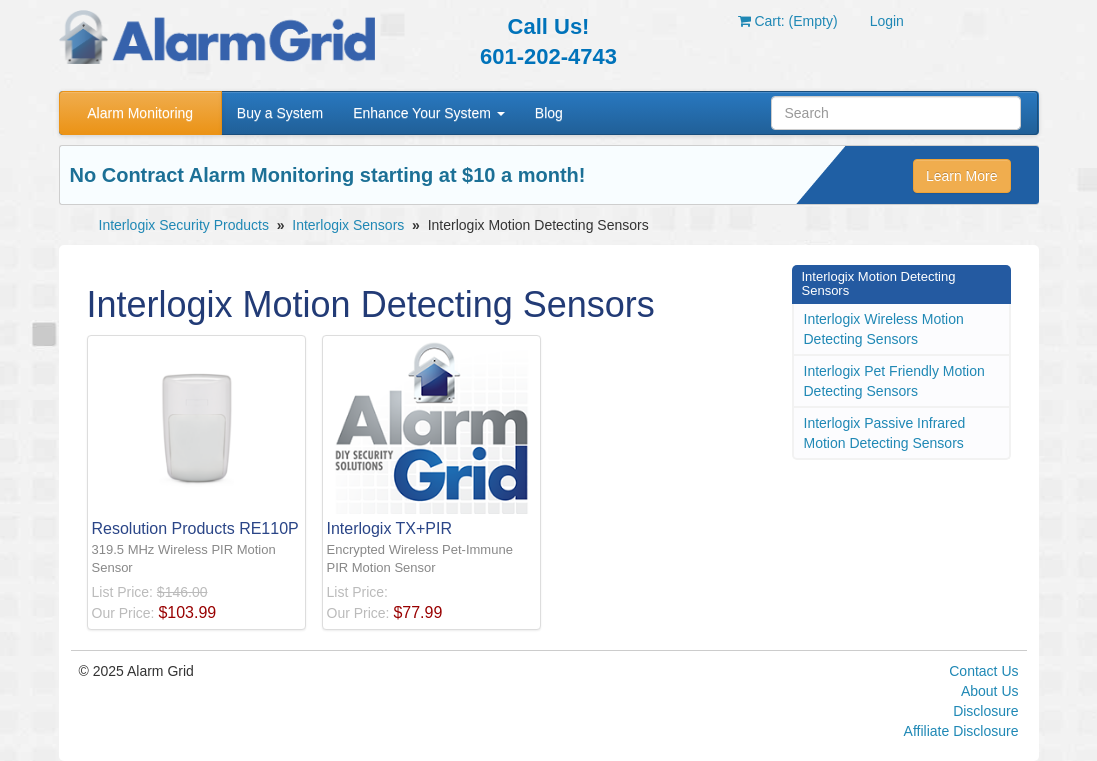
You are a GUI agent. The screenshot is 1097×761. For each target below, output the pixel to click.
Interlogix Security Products (184, 225)
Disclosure (985, 711)
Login (887, 21)
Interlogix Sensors (348, 225)
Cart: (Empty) (788, 21)
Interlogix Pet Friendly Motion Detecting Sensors (894, 381)
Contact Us (983, 671)
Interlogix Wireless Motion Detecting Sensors (884, 329)
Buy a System (280, 113)
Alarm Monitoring (140, 113)
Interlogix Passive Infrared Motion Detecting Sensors (885, 433)
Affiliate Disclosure (961, 731)
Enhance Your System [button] (429, 113)
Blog (549, 113)
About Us (990, 691)
